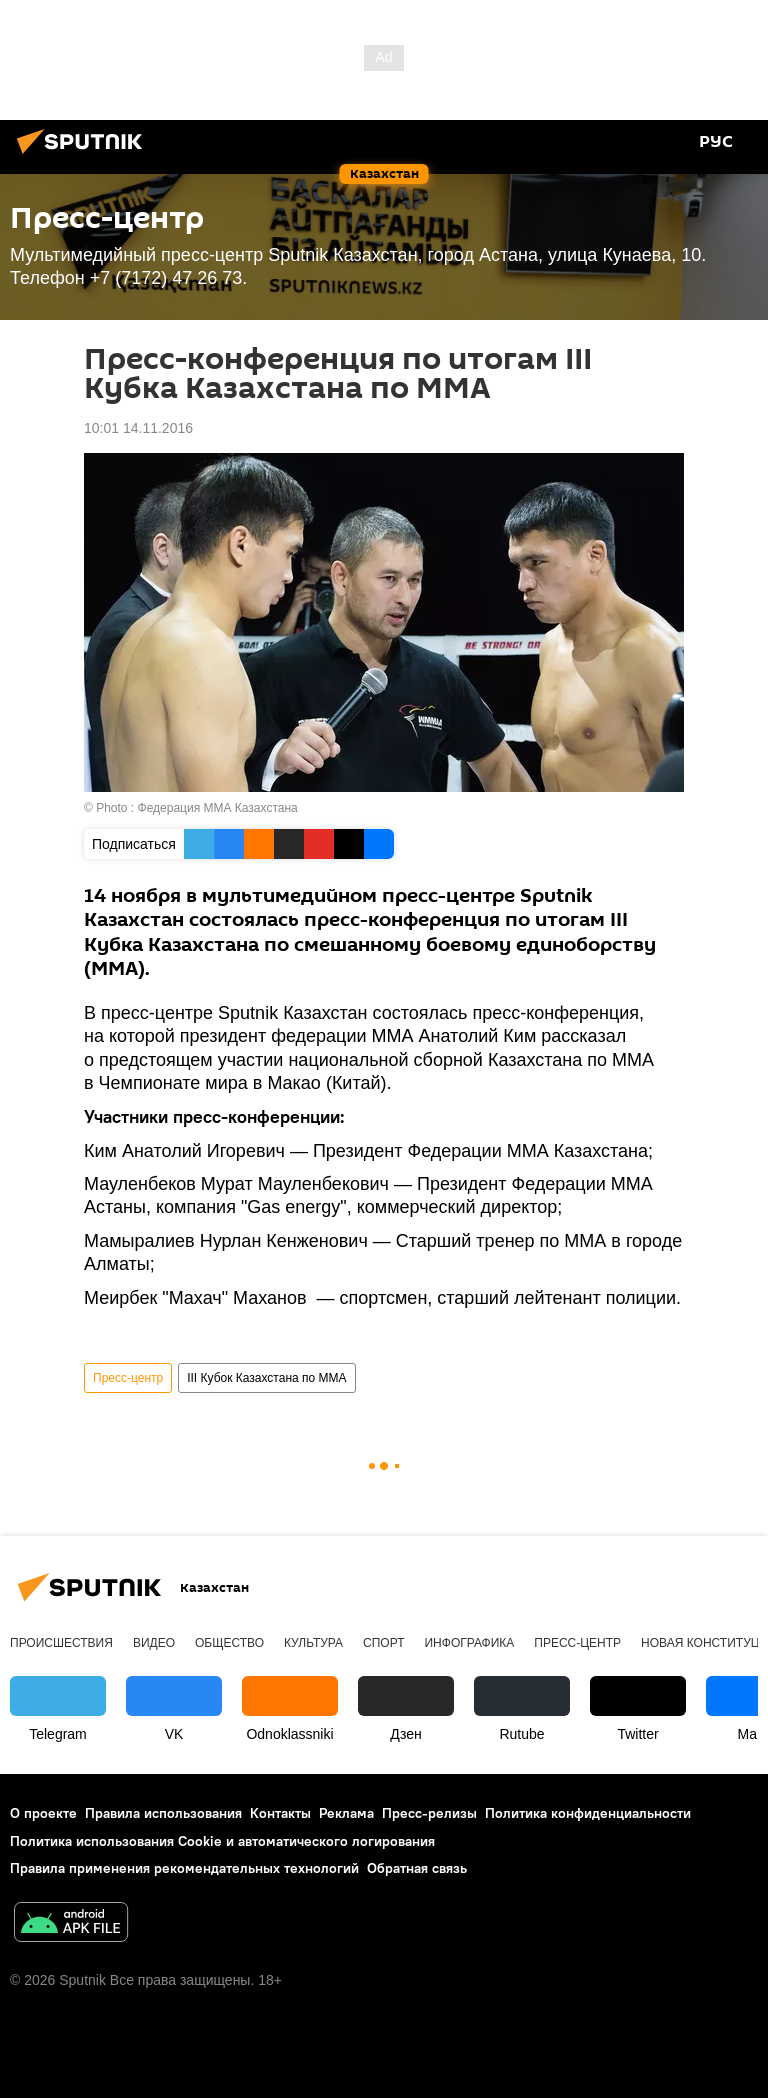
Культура (313, 1643)
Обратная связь (417, 1868)
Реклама (346, 1813)
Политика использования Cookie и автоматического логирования (222, 1841)
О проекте (43, 1813)
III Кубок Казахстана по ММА (266, 1378)
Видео (154, 1643)
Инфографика (469, 1643)
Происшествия (61, 1643)
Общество (229, 1643)
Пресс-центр (128, 1378)
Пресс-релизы (429, 1813)
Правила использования (163, 1813)
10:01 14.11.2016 (138, 428)
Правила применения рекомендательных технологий (184, 1868)
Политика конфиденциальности (588, 1813)
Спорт (383, 1643)
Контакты (280, 1813)
